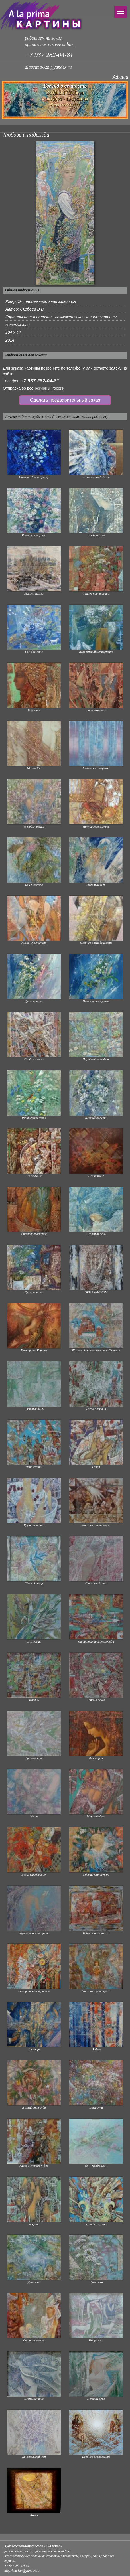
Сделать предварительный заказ (65, 400)
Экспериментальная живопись (47, 301)
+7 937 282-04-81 (40, 381)
